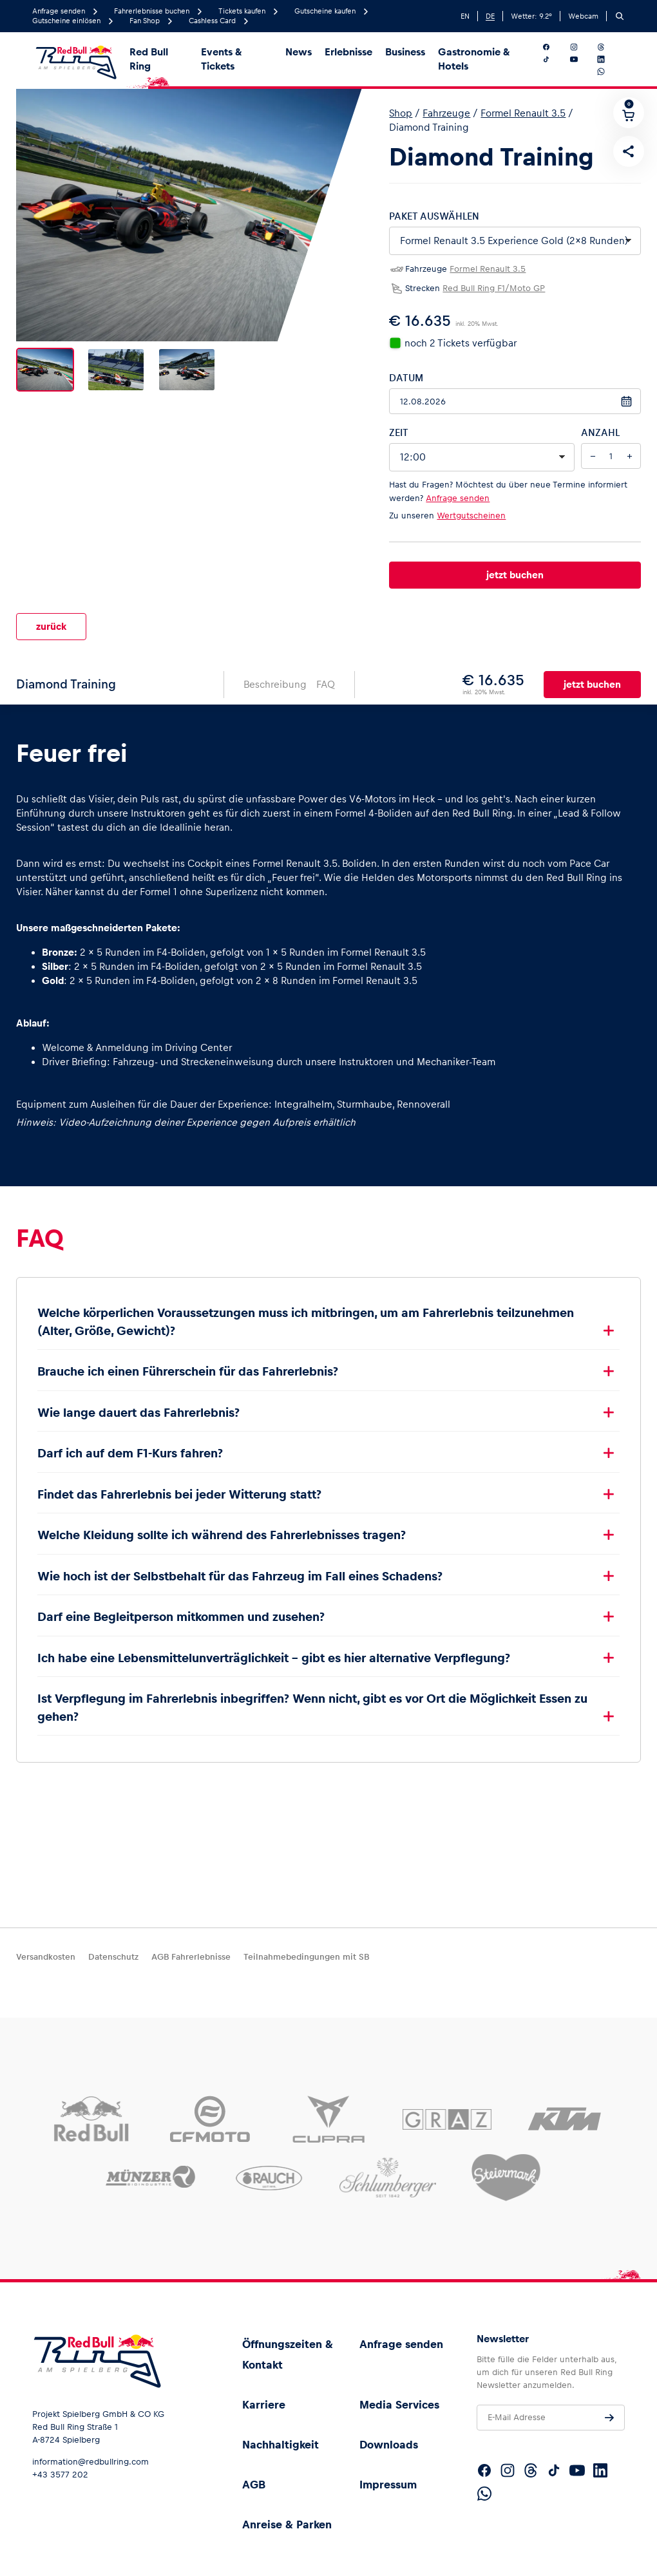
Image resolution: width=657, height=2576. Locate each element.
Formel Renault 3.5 (523, 113)
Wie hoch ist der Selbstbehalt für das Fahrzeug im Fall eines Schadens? (243, 1566)
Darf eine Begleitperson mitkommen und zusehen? (184, 1606)
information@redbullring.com (90, 2462)
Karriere (263, 2404)
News (298, 51)
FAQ (325, 673)
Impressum (388, 2484)
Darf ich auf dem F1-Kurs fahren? (130, 1443)
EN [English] (465, 16)
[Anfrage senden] (609, 2417)
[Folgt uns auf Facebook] (554, 47)
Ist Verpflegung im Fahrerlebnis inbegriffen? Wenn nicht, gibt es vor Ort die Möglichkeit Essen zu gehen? (312, 1697)
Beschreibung (275, 673)
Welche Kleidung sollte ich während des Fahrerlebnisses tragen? (221, 1524)
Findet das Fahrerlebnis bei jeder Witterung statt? (182, 1484)
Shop (400, 113)
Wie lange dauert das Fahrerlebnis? (138, 1402)
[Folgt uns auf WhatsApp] (608, 71)
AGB (253, 2484)
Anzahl (600, 432)
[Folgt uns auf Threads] (608, 47)
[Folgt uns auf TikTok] (554, 59)
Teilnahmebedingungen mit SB (306, 1957)
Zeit (398, 432)
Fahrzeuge (446, 113)
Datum (406, 377)
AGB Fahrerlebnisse (191, 1957)
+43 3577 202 (60, 2474)
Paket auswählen (434, 216)
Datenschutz (113, 1957)
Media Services (399, 2404)
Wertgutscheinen (471, 515)
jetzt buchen (515, 574)
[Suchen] (619, 16)
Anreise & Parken (287, 2524)
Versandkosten (45, 1957)
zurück (51, 621)
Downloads (388, 2444)
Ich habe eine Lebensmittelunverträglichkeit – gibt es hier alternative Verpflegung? (273, 1647)
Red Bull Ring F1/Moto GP (494, 288)
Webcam (583, 16)
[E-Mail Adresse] (551, 2417)
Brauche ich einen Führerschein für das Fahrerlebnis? (187, 1361)
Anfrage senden (458, 498)
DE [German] (490, 16)
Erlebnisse (348, 51)
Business (405, 51)
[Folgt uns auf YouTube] (581, 59)
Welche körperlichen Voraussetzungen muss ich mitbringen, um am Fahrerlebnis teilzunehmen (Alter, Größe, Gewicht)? (305, 1311)
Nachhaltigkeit (280, 2444)
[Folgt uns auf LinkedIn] (608, 59)
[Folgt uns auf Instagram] (581, 47)
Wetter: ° (531, 16)
